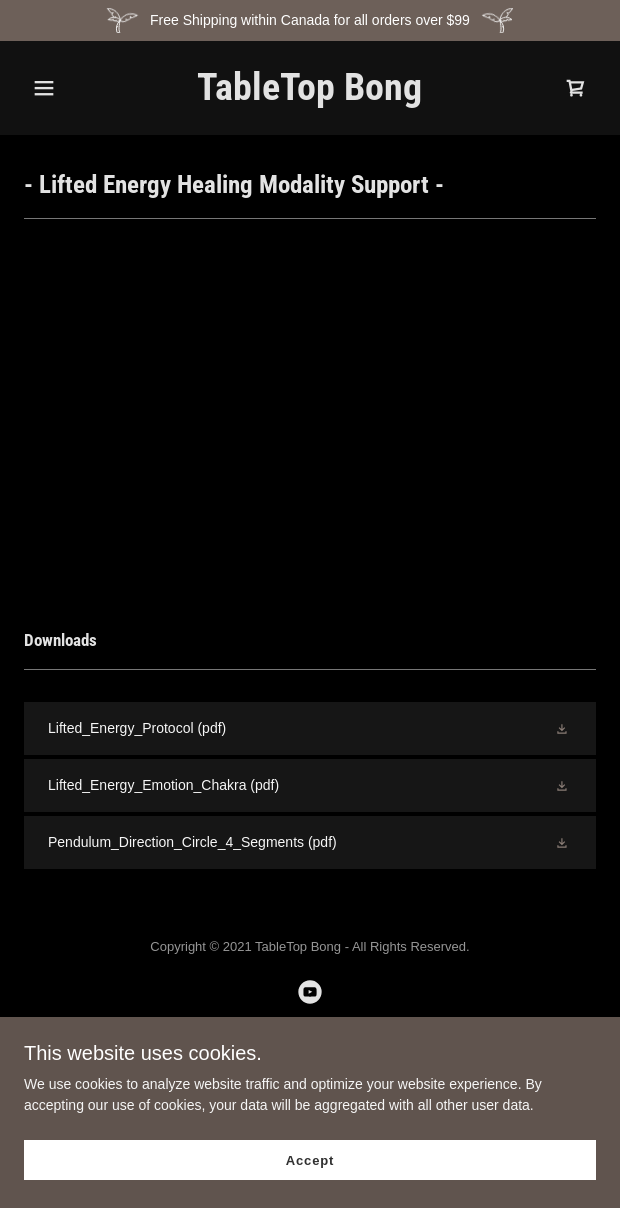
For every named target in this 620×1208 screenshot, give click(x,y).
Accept (310, 1160)
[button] (67, 88)
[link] (309, 95)
